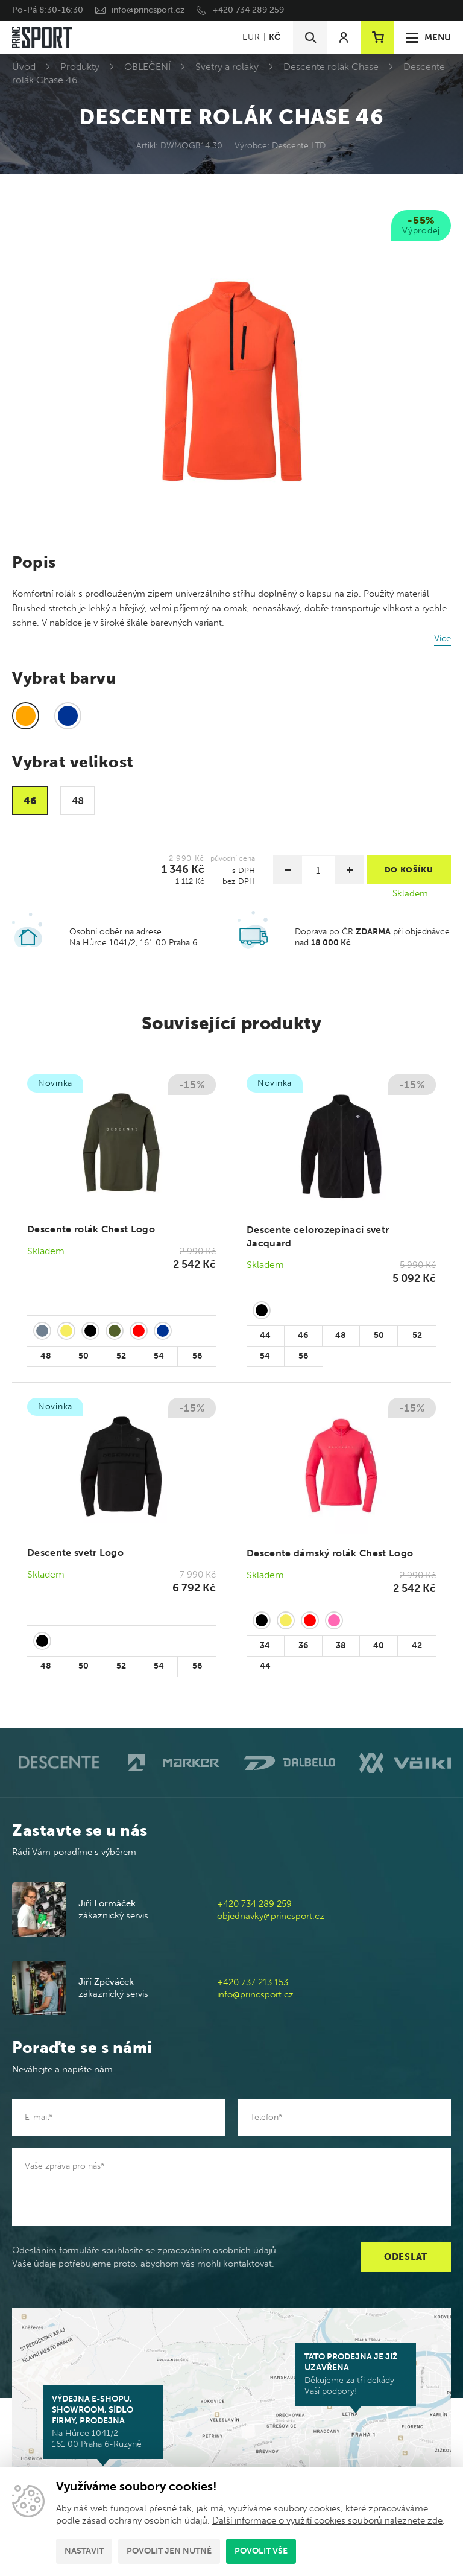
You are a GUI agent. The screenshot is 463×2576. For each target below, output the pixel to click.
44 (265, 1335)
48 (45, 1356)
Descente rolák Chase (331, 66)
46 (303, 1335)
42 (417, 1645)
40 (378, 1645)
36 (303, 1645)
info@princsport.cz (148, 10)
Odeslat (405, 2256)
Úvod (24, 66)
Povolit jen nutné (169, 2551)
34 (265, 1645)
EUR (251, 37)
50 (83, 1356)
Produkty (79, 66)
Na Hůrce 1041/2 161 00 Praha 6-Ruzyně (103, 2421)
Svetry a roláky (227, 66)
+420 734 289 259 (248, 10)
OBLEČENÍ (147, 66)
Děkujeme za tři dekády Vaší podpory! (355, 2374)
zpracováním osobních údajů (216, 2250)
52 (121, 1356)
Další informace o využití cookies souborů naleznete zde (327, 2520)
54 (159, 1356)
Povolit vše (261, 2551)
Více (442, 638)
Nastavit (84, 2551)
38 (341, 1645)
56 (197, 1356)
